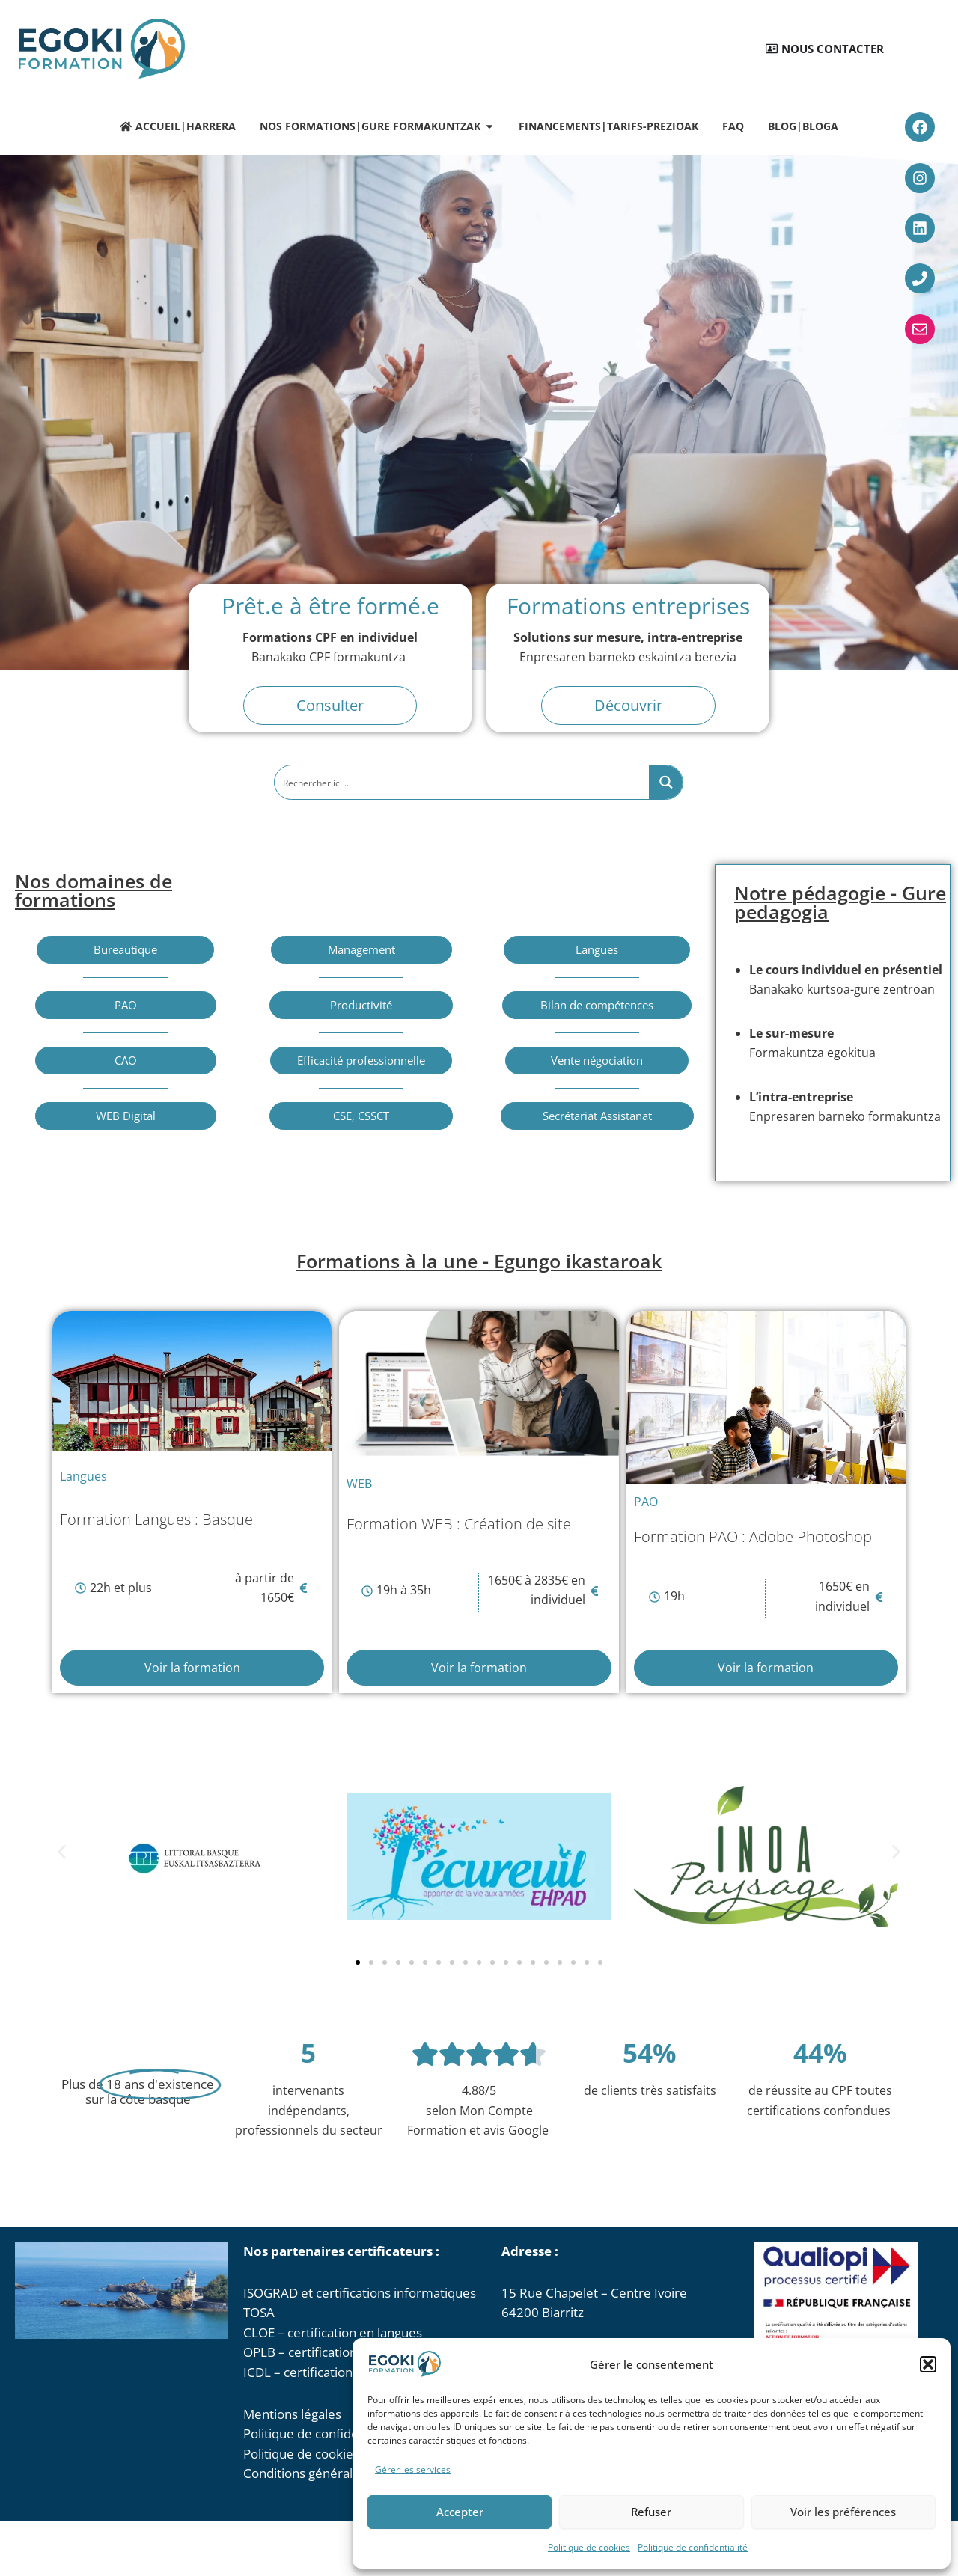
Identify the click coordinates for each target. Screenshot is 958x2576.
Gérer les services (413, 2469)
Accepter (459, 2511)
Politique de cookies (589, 2547)
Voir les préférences (843, 2511)
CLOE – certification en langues (332, 2332)
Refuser (651, 2511)
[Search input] (462, 782)
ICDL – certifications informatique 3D (350, 2372)
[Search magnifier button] (666, 782)
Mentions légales (292, 2414)
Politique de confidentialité (693, 2547)
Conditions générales (304, 2473)
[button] (928, 2364)
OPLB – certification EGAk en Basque (349, 2352)
